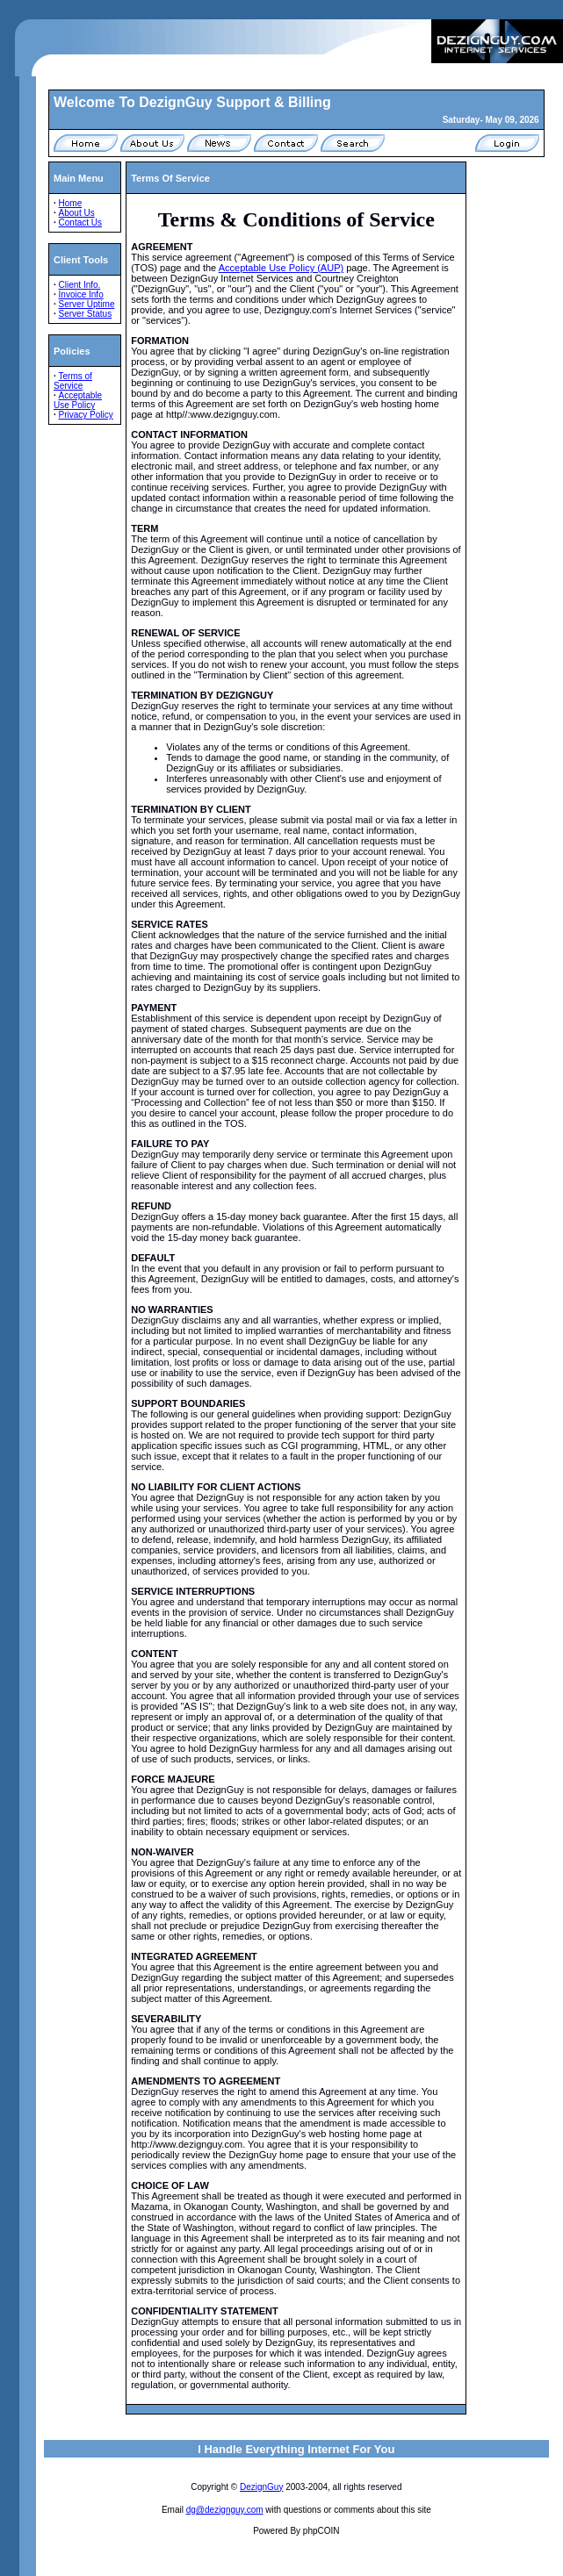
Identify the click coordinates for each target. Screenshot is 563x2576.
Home (71, 203)
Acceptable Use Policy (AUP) (281, 267)
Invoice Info (81, 294)
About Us (77, 213)
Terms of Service (73, 381)
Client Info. (80, 285)
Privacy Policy (86, 415)
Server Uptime (87, 304)
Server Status (85, 314)
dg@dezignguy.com (224, 2510)
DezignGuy (261, 2487)
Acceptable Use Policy (78, 400)
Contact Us (80, 222)
